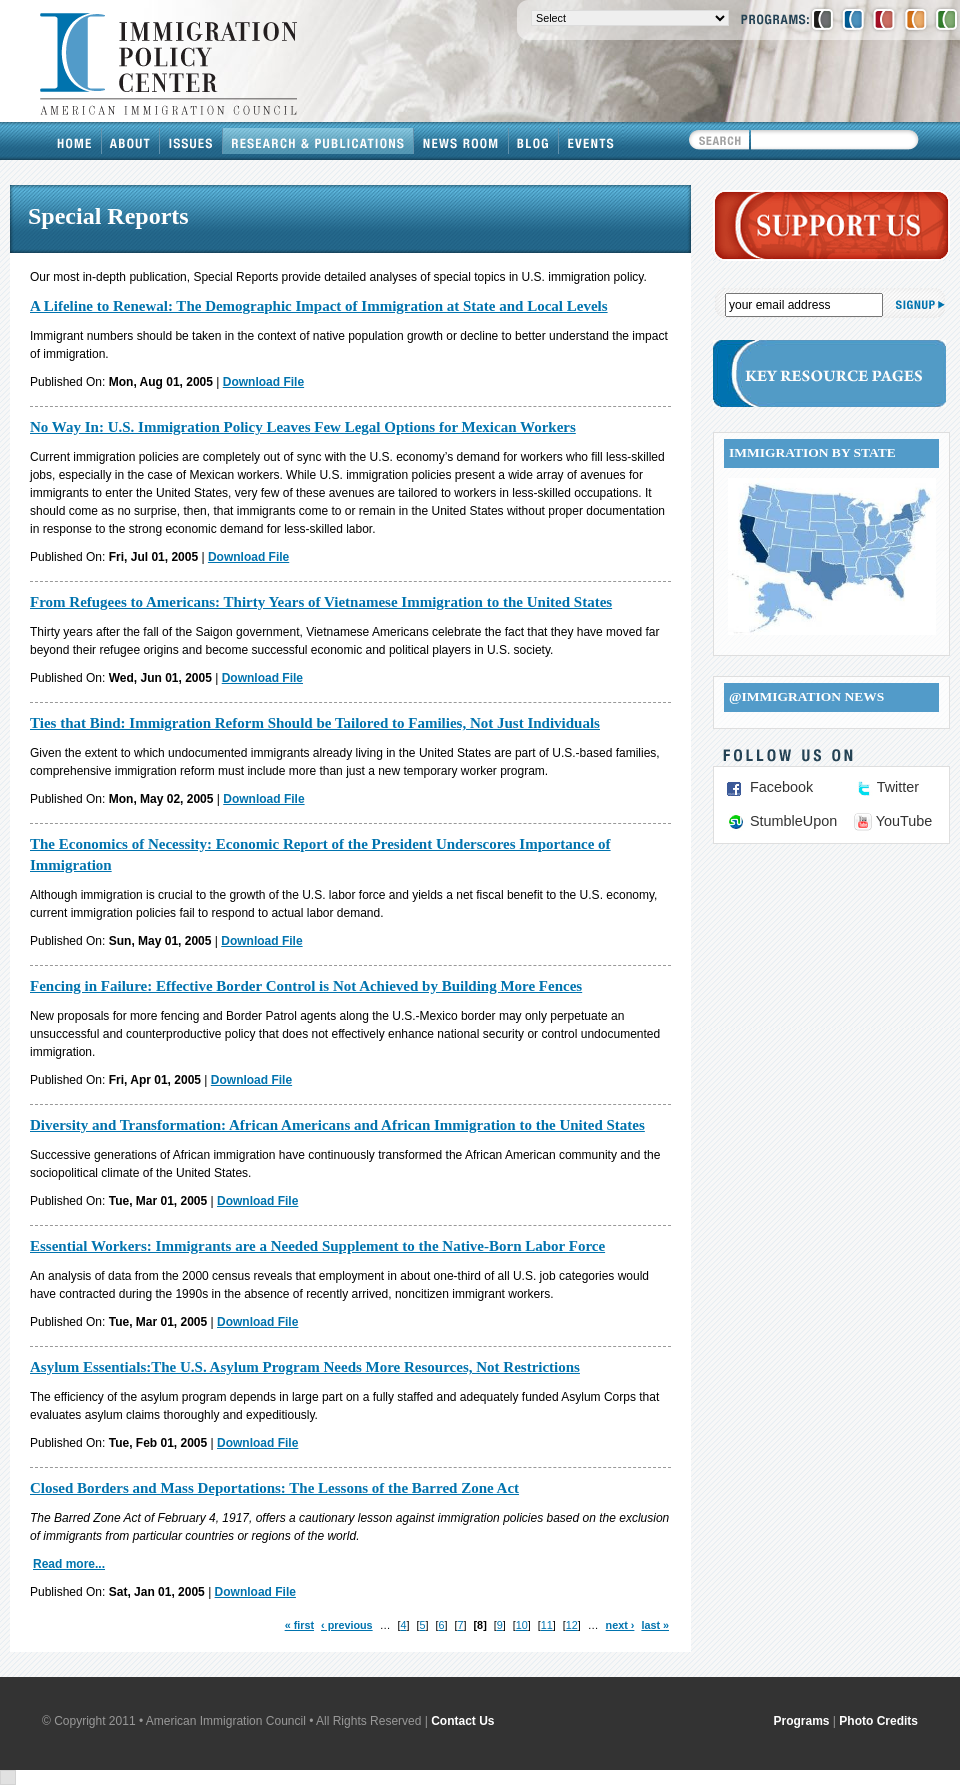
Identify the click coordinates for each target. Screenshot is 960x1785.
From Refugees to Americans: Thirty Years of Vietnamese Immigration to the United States (321, 602)
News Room (461, 141)
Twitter (898, 787)
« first (299, 1625)
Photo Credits (878, 1721)
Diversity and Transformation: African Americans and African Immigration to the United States (337, 1125)
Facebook (781, 787)
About (131, 141)
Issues (191, 141)
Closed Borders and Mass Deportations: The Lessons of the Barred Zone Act (274, 1488)
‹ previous (347, 1625)
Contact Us (462, 1721)
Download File (263, 382)
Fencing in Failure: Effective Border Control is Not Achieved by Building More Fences (306, 986)
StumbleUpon (793, 821)
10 (522, 1625)
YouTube (904, 821)
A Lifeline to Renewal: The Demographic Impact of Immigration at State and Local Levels (319, 306)
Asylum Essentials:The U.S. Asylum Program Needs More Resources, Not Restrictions (305, 1367)
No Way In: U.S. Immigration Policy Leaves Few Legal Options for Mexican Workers (303, 427)
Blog (534, 141)
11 (547, 1625)
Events (591, 141)
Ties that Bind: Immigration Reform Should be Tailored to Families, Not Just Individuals (315, 723)
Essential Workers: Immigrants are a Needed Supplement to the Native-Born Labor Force (317, 1246)
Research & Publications (318, 141)
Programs (802, 1721)
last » (655, 1625)
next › (620, 1625)
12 (572, 1625)
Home (75, 141)
